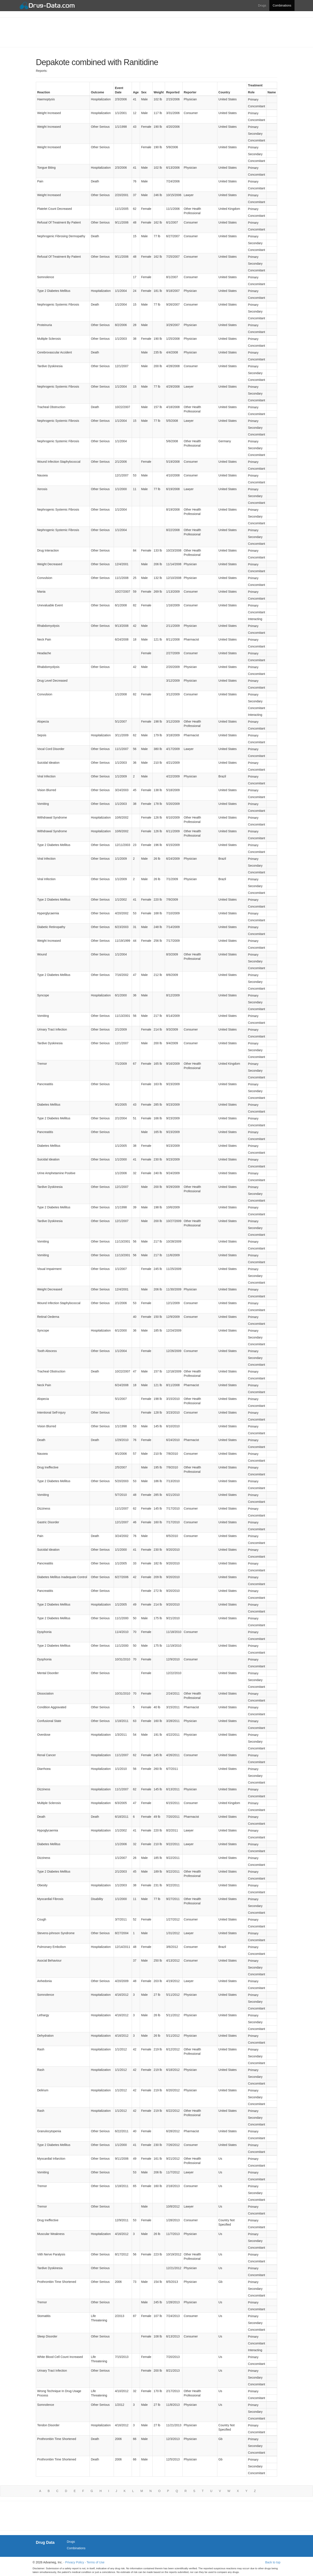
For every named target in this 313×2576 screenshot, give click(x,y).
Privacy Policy (74, 2562)
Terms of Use (95, 2562)
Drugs (262, 5)
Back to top (272, 2562)
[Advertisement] (156, 32)
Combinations (282, 5)
